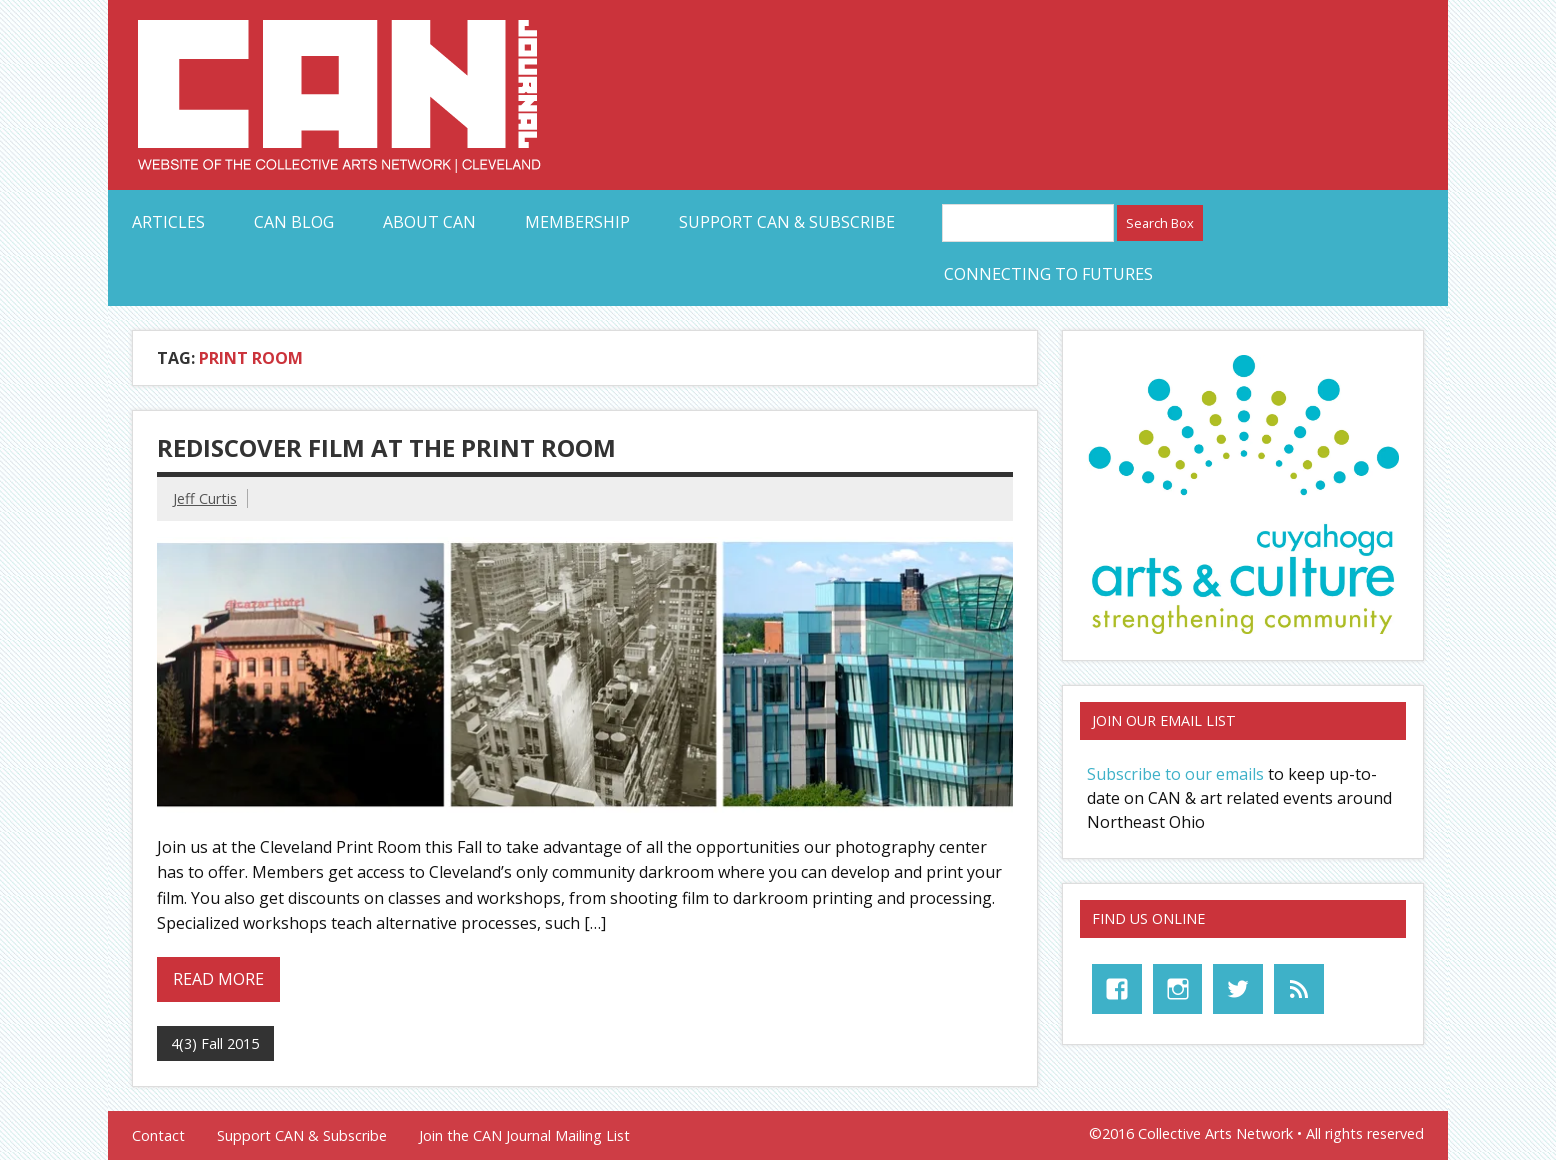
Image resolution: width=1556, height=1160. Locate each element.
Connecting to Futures (1048, 274)
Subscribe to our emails (1175, 774)
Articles (168, 222)
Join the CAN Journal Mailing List (524, 1136)
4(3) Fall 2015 (215, 1043)
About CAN (429, 222)
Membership (577, 222)
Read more (218, 979)
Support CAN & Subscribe (787, 222)
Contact (158, 1136)
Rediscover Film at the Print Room (386, 447)
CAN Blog (294, 222)
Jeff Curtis (205, 498)
